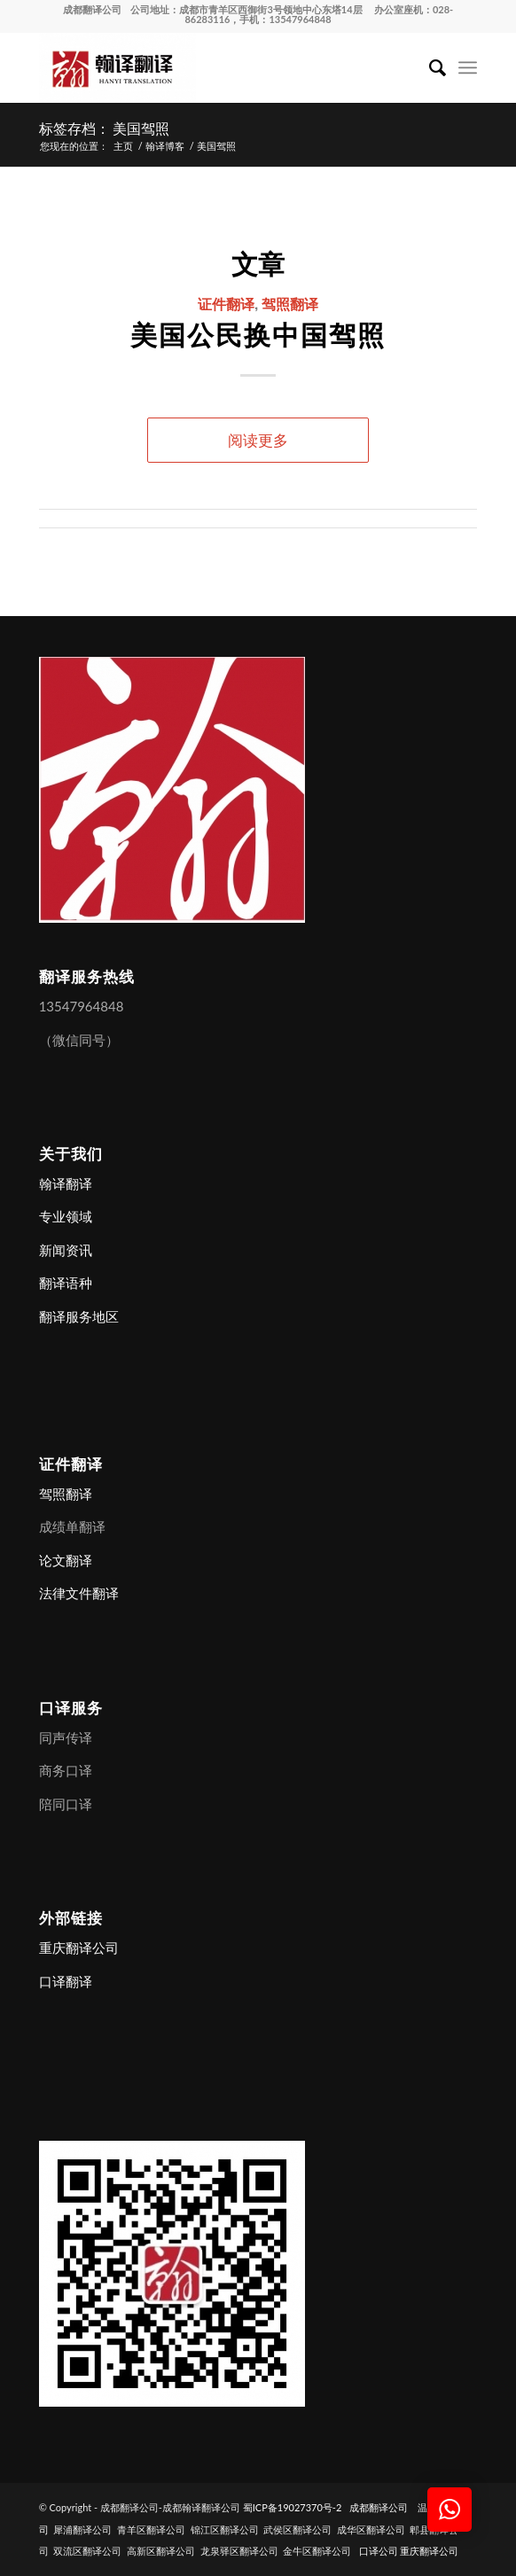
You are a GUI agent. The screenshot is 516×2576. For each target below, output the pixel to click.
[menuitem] (428, 67)
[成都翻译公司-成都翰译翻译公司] (214, 67)
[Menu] (467, 67)
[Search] (428, 67)
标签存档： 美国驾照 (104, 127)
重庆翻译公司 (79, 1947)
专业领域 (65, 1216)
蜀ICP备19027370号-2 (292, 2507)
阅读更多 (258, 440)
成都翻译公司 (92, 9)
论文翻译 (65, 1560)
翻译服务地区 (79, 1316)
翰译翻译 (65, 1183)
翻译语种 (65, 1283)
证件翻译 (226, 303)
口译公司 (378, 2550)
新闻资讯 (65, 1250)
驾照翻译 (290, 303)
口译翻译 (65, 1981)
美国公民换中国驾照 (258, 333)
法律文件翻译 (79, 1593)
